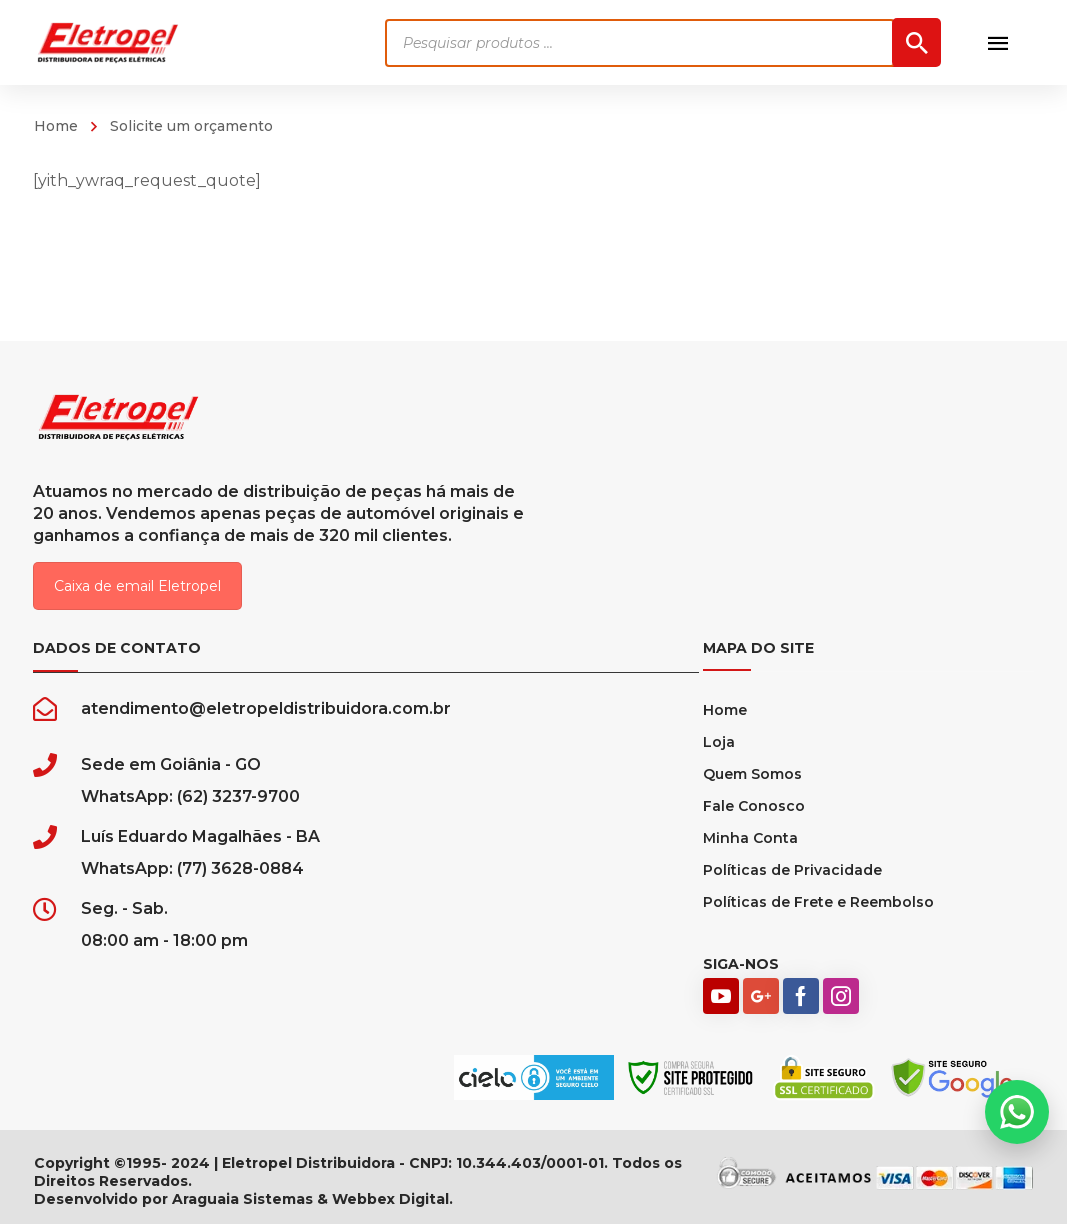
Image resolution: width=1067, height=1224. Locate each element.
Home (56, 126)
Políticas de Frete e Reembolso (818, 902)
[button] (1017, 1112)
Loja (719, 742)
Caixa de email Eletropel (137, 586)
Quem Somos (752, 774)
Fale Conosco (754, 806)
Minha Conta (750, 838)
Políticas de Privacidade (792, 870)
